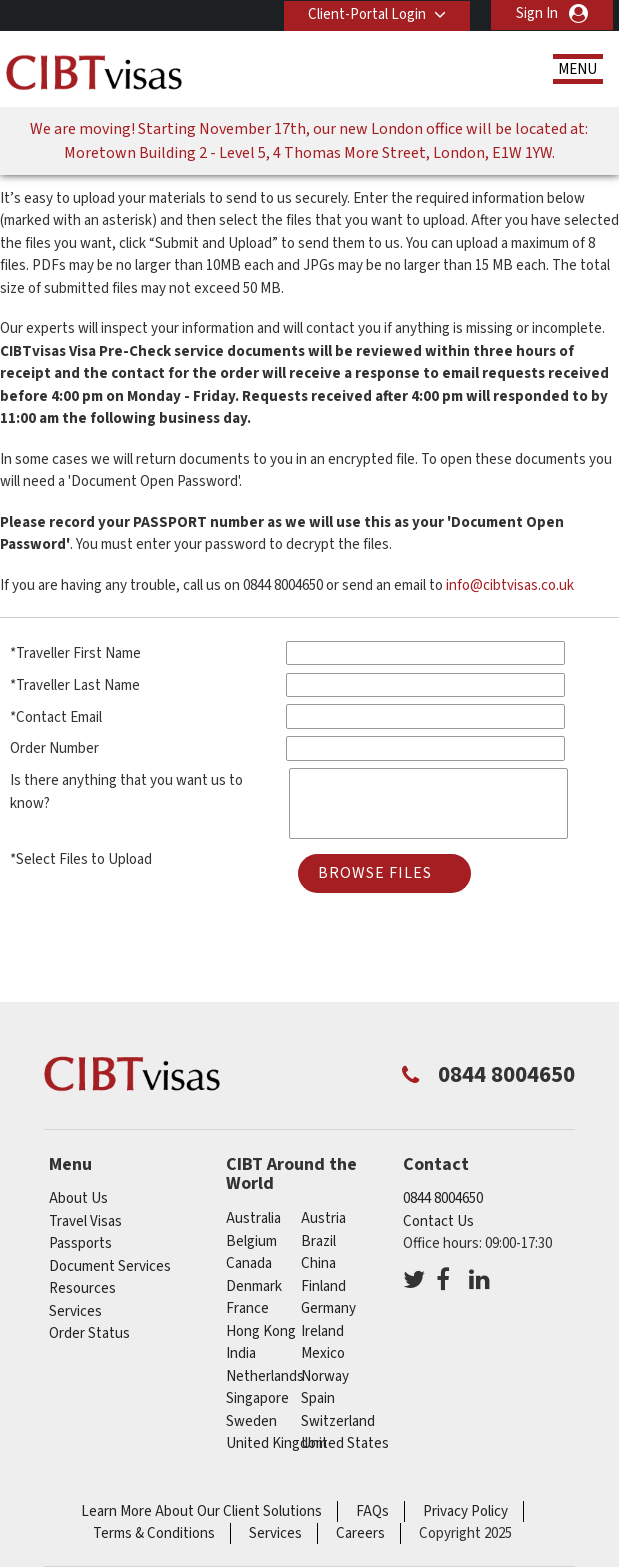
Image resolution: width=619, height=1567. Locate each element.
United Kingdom (276, 1443)
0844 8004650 (443, 1198)
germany (328, 1308)
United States (345, 1443)
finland (323, 1286)
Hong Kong (261, 1331)
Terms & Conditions (154, 1533)
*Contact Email (56, 717)
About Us (78, 1198)
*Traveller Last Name (75, 685)
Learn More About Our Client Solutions (201, 1511)
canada (249, 1263)
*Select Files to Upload (81, 859)
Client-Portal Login (366, 13)
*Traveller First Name (75, 653)
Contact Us (438, 1221)
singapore (257, 1398)
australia (253, 1218)
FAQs (372, 1511)
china (318, 1263)
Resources (82, 1288)
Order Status (89, 1333)
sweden (251, 1421)
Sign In (537, 13)
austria (323, 1218)
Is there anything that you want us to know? (126, 792)
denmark (254, 1286)
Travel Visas (85, 1221)
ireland (322, 1331)
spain (318, 1398)
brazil (318, 1241)
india (241, 1353)
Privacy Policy (465, 1511)
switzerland (338, 1421)
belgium (251, 1241)
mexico (323, 1353)
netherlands (265, 1376)
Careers (360, 1533)
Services (75, 1311)
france (247, 1308)
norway (325, 1376)
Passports (80, 1243)
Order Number (54, 748)
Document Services (110, 1266)
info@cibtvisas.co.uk (510, 585)
